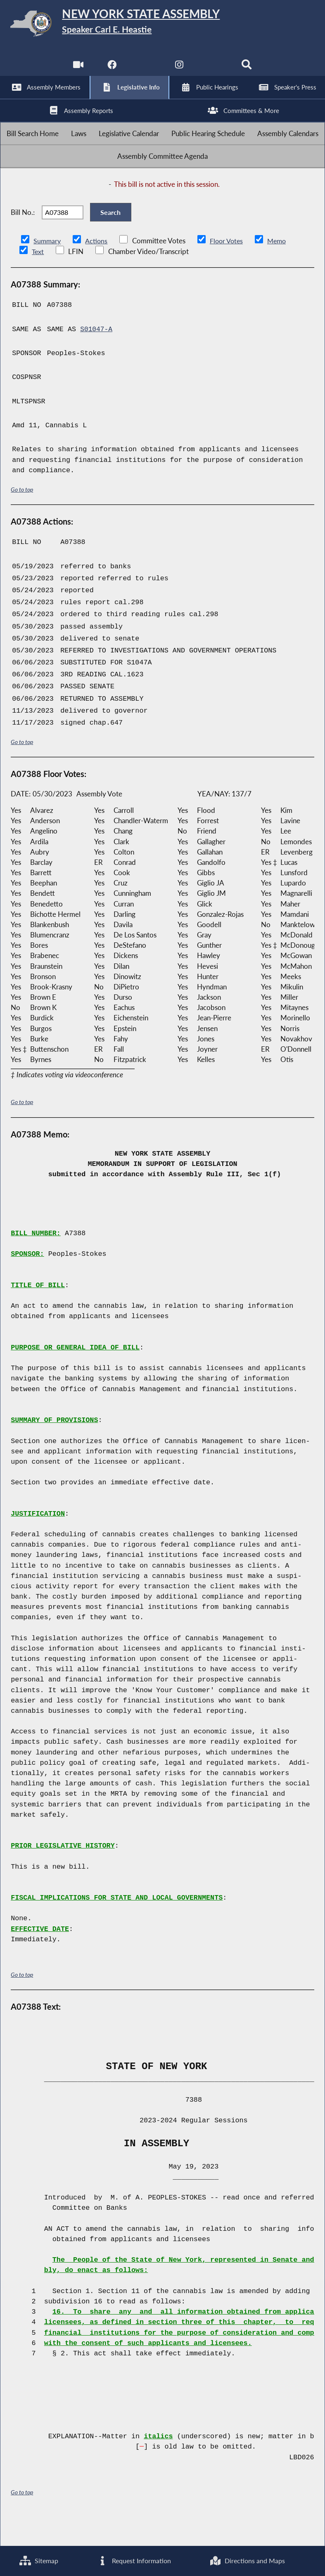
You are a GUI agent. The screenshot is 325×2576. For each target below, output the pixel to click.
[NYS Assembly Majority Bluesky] (213, 70)
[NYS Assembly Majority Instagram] (179, 70)
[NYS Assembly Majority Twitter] (145, 70)
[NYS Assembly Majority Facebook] (111, 70)
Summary (47, 268)
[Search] (248, 70)
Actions (97, 268)
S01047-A (96, 356)
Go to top (22, 516)
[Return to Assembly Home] (162, 25)
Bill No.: (23, 235)
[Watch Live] (77, 70)
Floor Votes (229, 268)
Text (37, 279)
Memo (281, 268)
